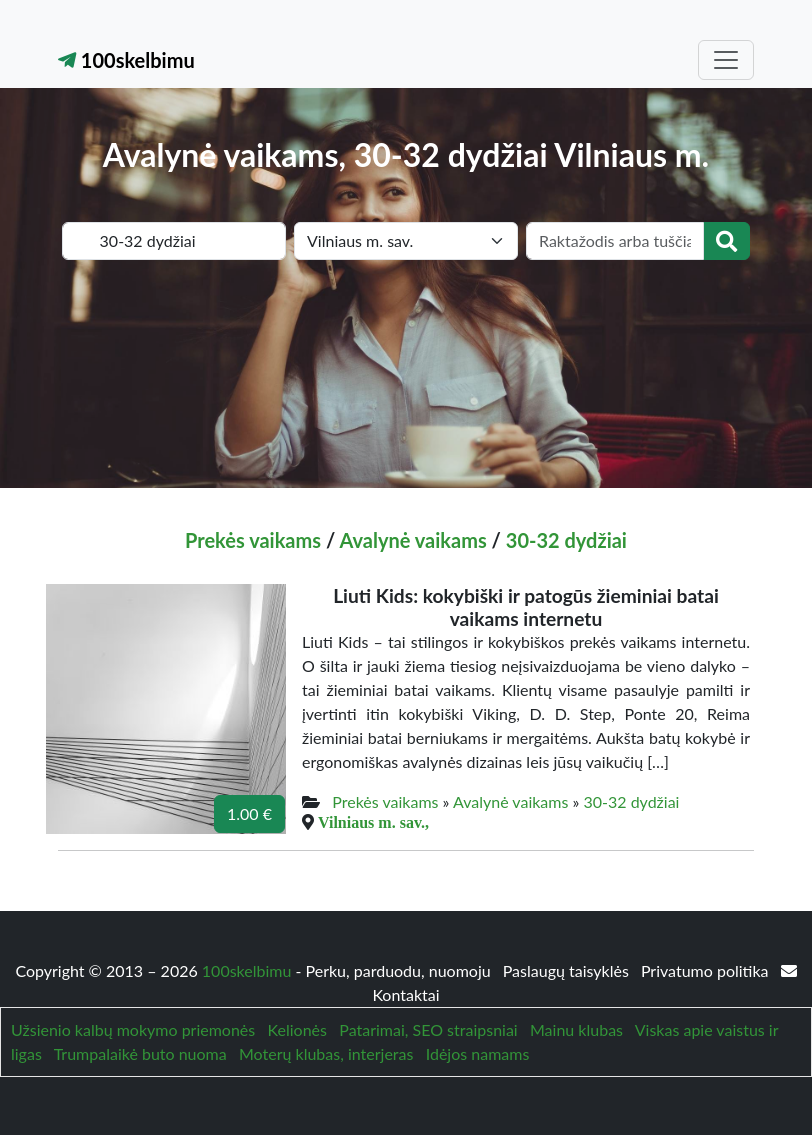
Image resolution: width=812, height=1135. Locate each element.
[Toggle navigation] (726, 60)
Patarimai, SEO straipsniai (428, 1029)
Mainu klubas (576, 1029)
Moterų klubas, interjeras (326, 1053)
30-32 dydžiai (566, 540)
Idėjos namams (478, 1053)
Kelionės (297, 1029)
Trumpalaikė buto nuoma (140, 1053)
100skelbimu (126, 60)
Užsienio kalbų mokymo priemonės (133, 1029)
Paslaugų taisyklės (568, 970)
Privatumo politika (707, 970)
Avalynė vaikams (412, 540)
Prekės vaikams (253, 540)
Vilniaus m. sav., (373, 822)
